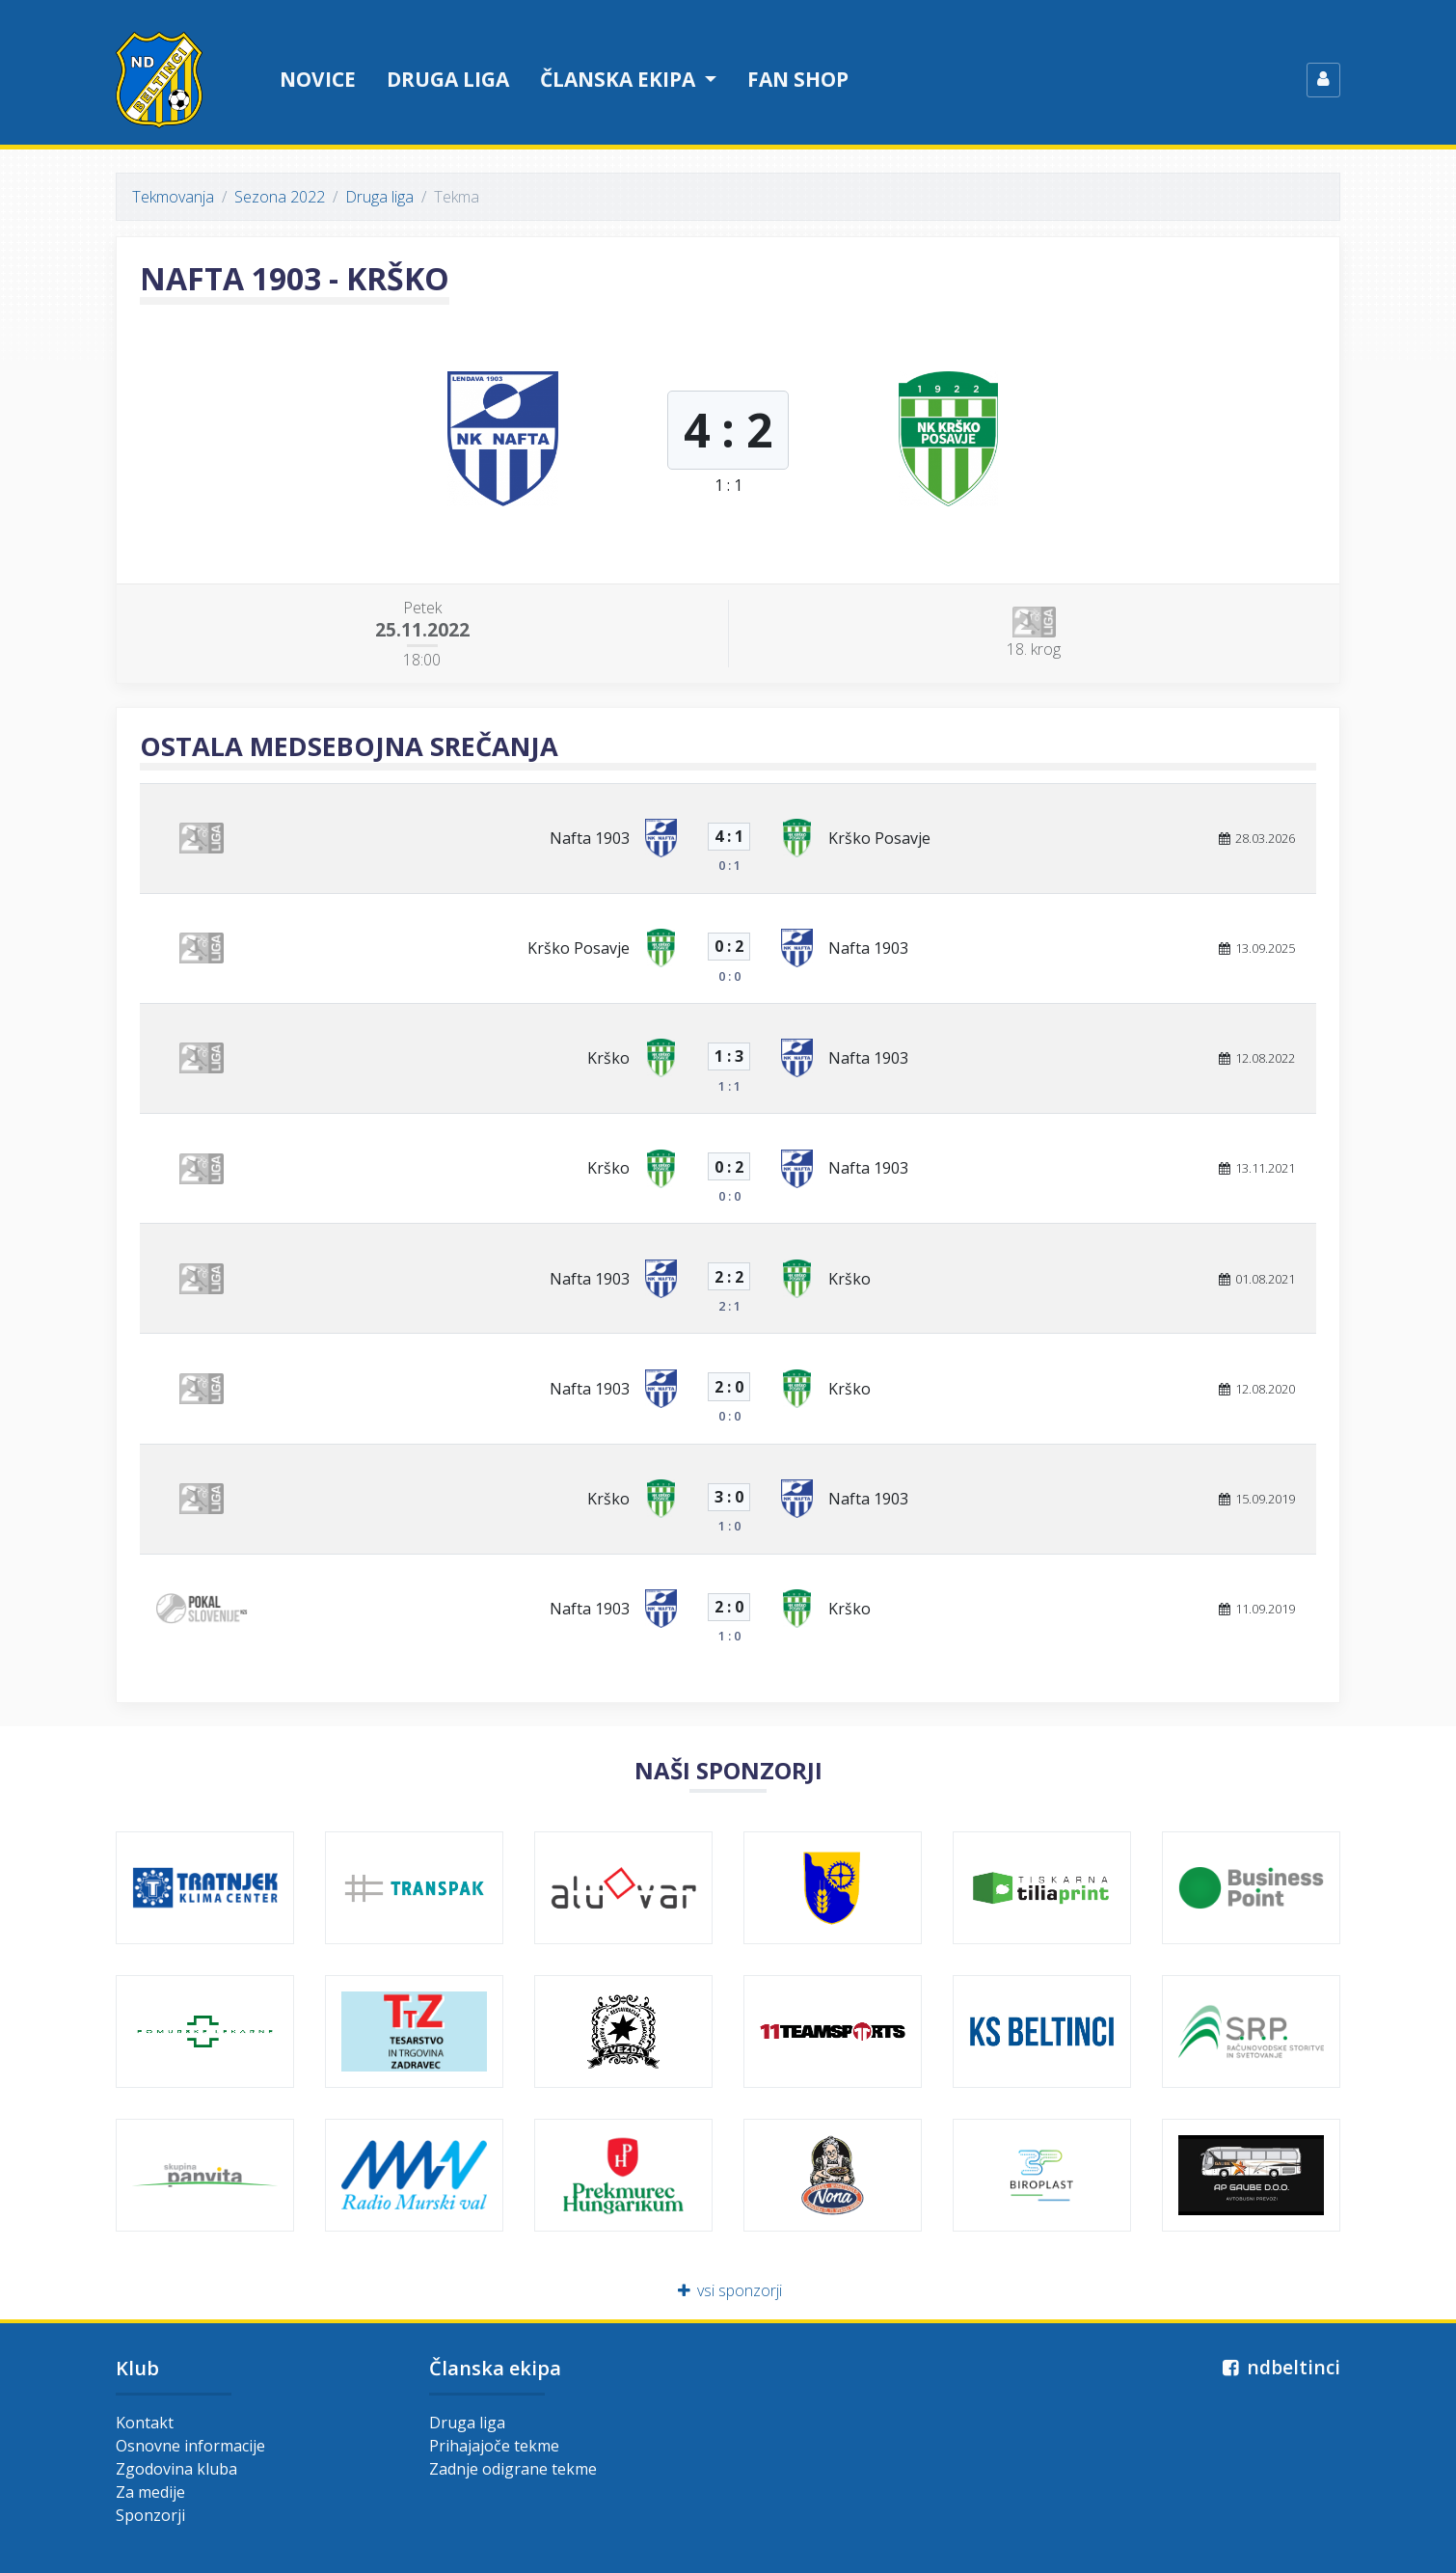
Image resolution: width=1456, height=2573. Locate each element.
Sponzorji (150, 2515)
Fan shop (798, 79)
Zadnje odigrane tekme (513, 2468)
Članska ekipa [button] (620, 79)
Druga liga (448, 79)
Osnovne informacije (190, 2445)
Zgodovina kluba (176, 2468)
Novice (318, 79)
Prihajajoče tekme (494, 2445)
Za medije (150, 2492)
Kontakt (145, 2422)
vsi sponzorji (728, 2290)
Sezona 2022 (279, 196)
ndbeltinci (1279, 2367)
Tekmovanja (173, 196)
